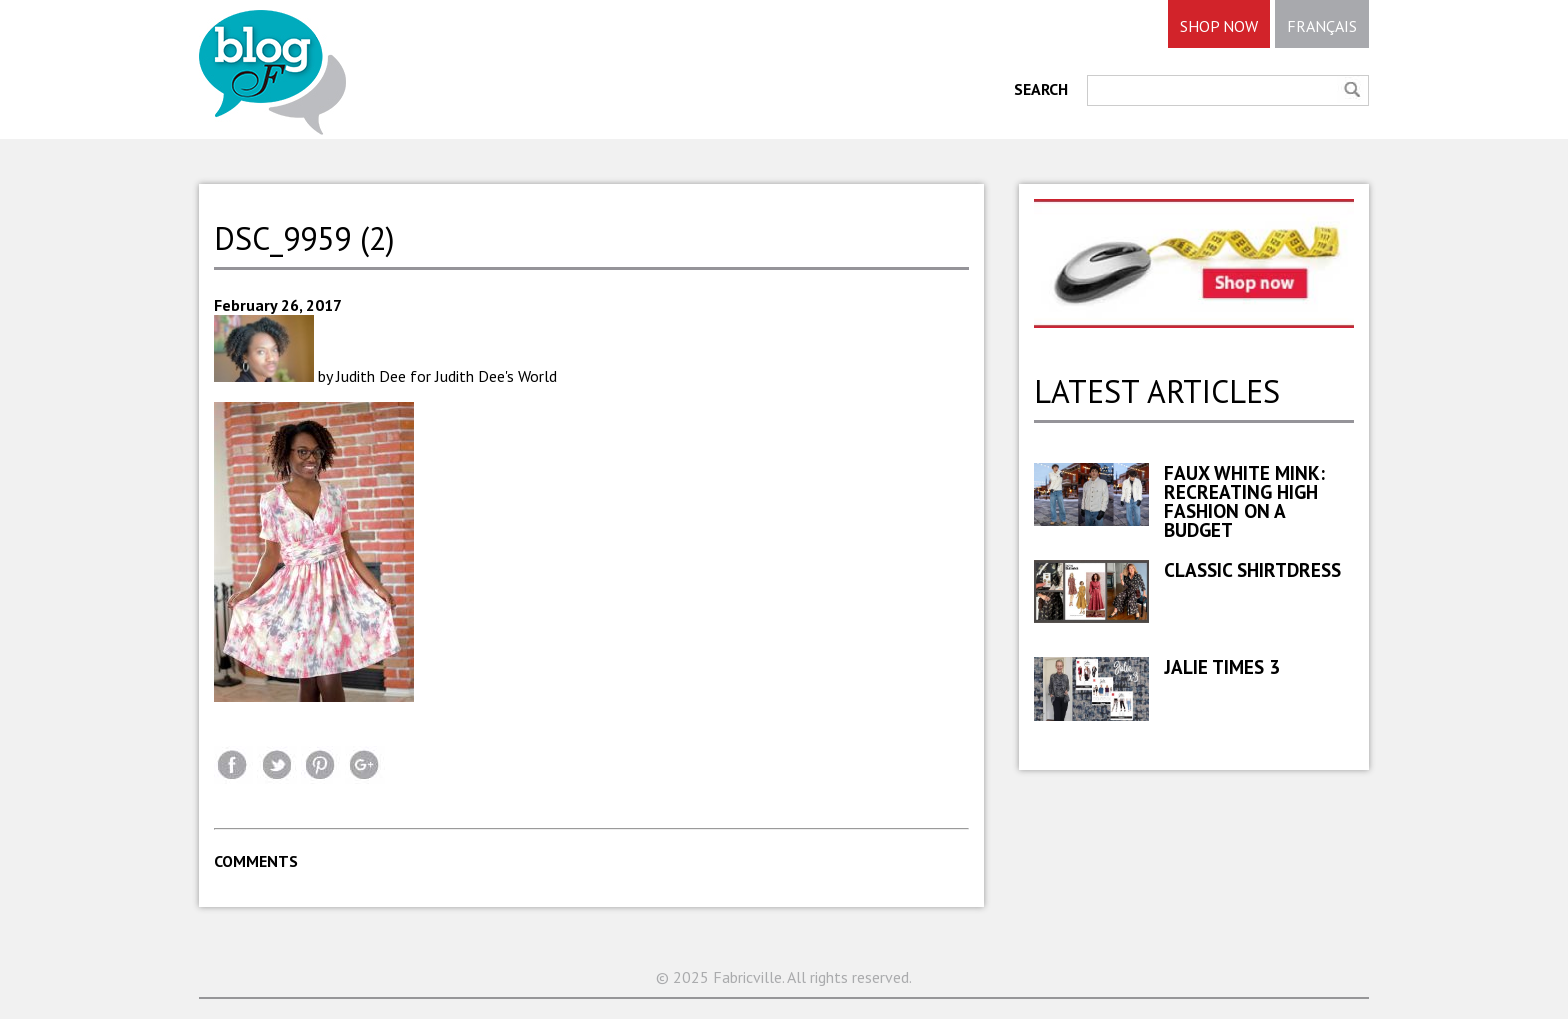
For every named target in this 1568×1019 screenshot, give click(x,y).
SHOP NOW (1219, 26)
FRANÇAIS (1322, 26)
